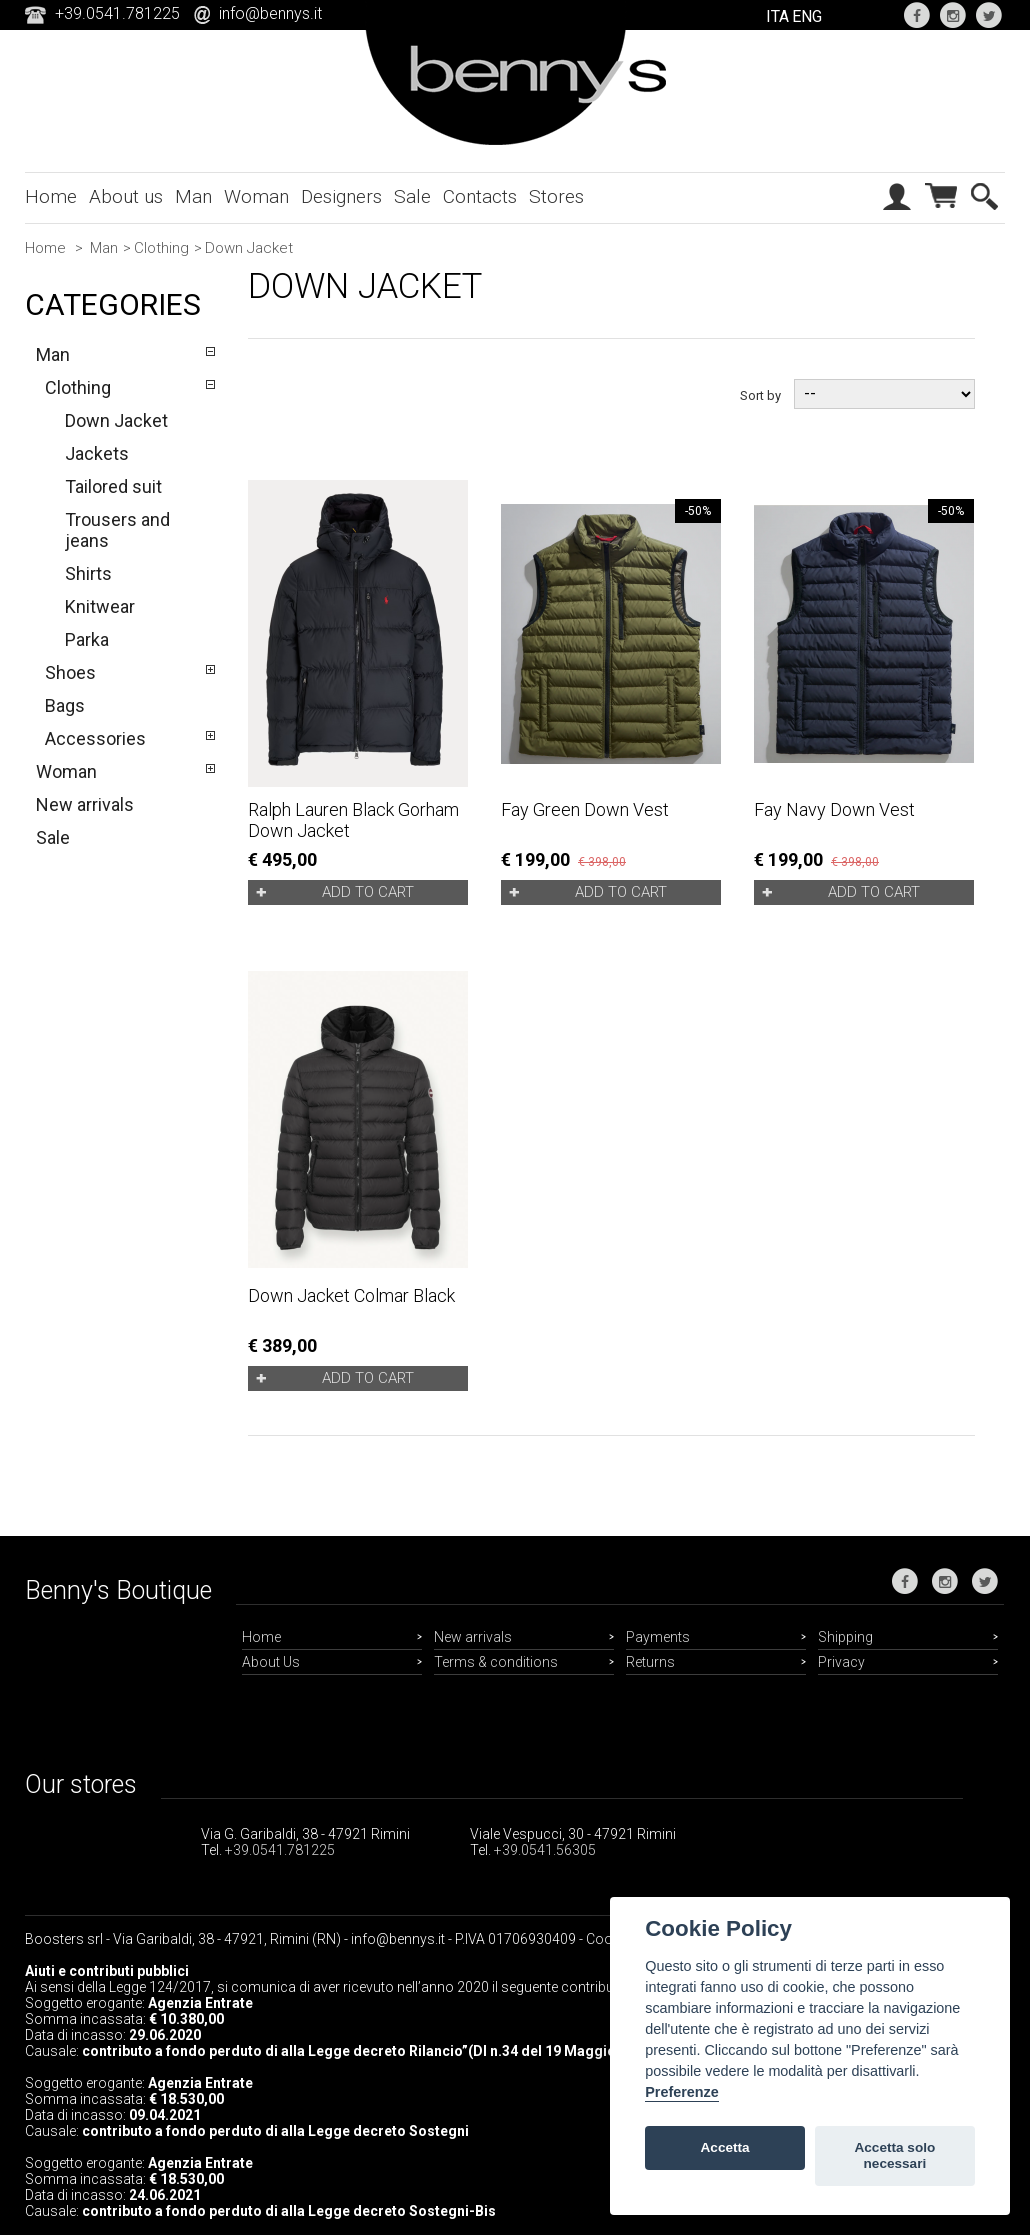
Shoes (70, 672)
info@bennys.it (270, 13)
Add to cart (368, 892)
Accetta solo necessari (894, 2155)
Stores (556, 196)
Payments (658, 1637)
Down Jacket (116, 420)
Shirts (88, 573)
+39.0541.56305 (545, 1850)
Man (193, 196)
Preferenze (682, 2092)
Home (51, 196)
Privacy (841, 1662)
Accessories (95, 738)
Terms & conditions (496, 1662)
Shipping (845, 1637)
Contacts (480, 196)
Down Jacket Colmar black (351, 1295)
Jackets (97, 453)
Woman (256, 196)
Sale (412, 196)
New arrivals (85, 804)
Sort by (760, 394)
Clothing (161, 248)
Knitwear (100, 606)
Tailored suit (113, 486)
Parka (87, 639)
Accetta (725, 2147)
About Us (271, 1662)
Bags (65, 705)
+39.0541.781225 (280, 1850)
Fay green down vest (585, 809)
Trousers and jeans (117, 530)
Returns (650, 1662)
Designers (341, 196)
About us (126, 196)
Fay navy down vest (834, 809)
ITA (777, 16)
